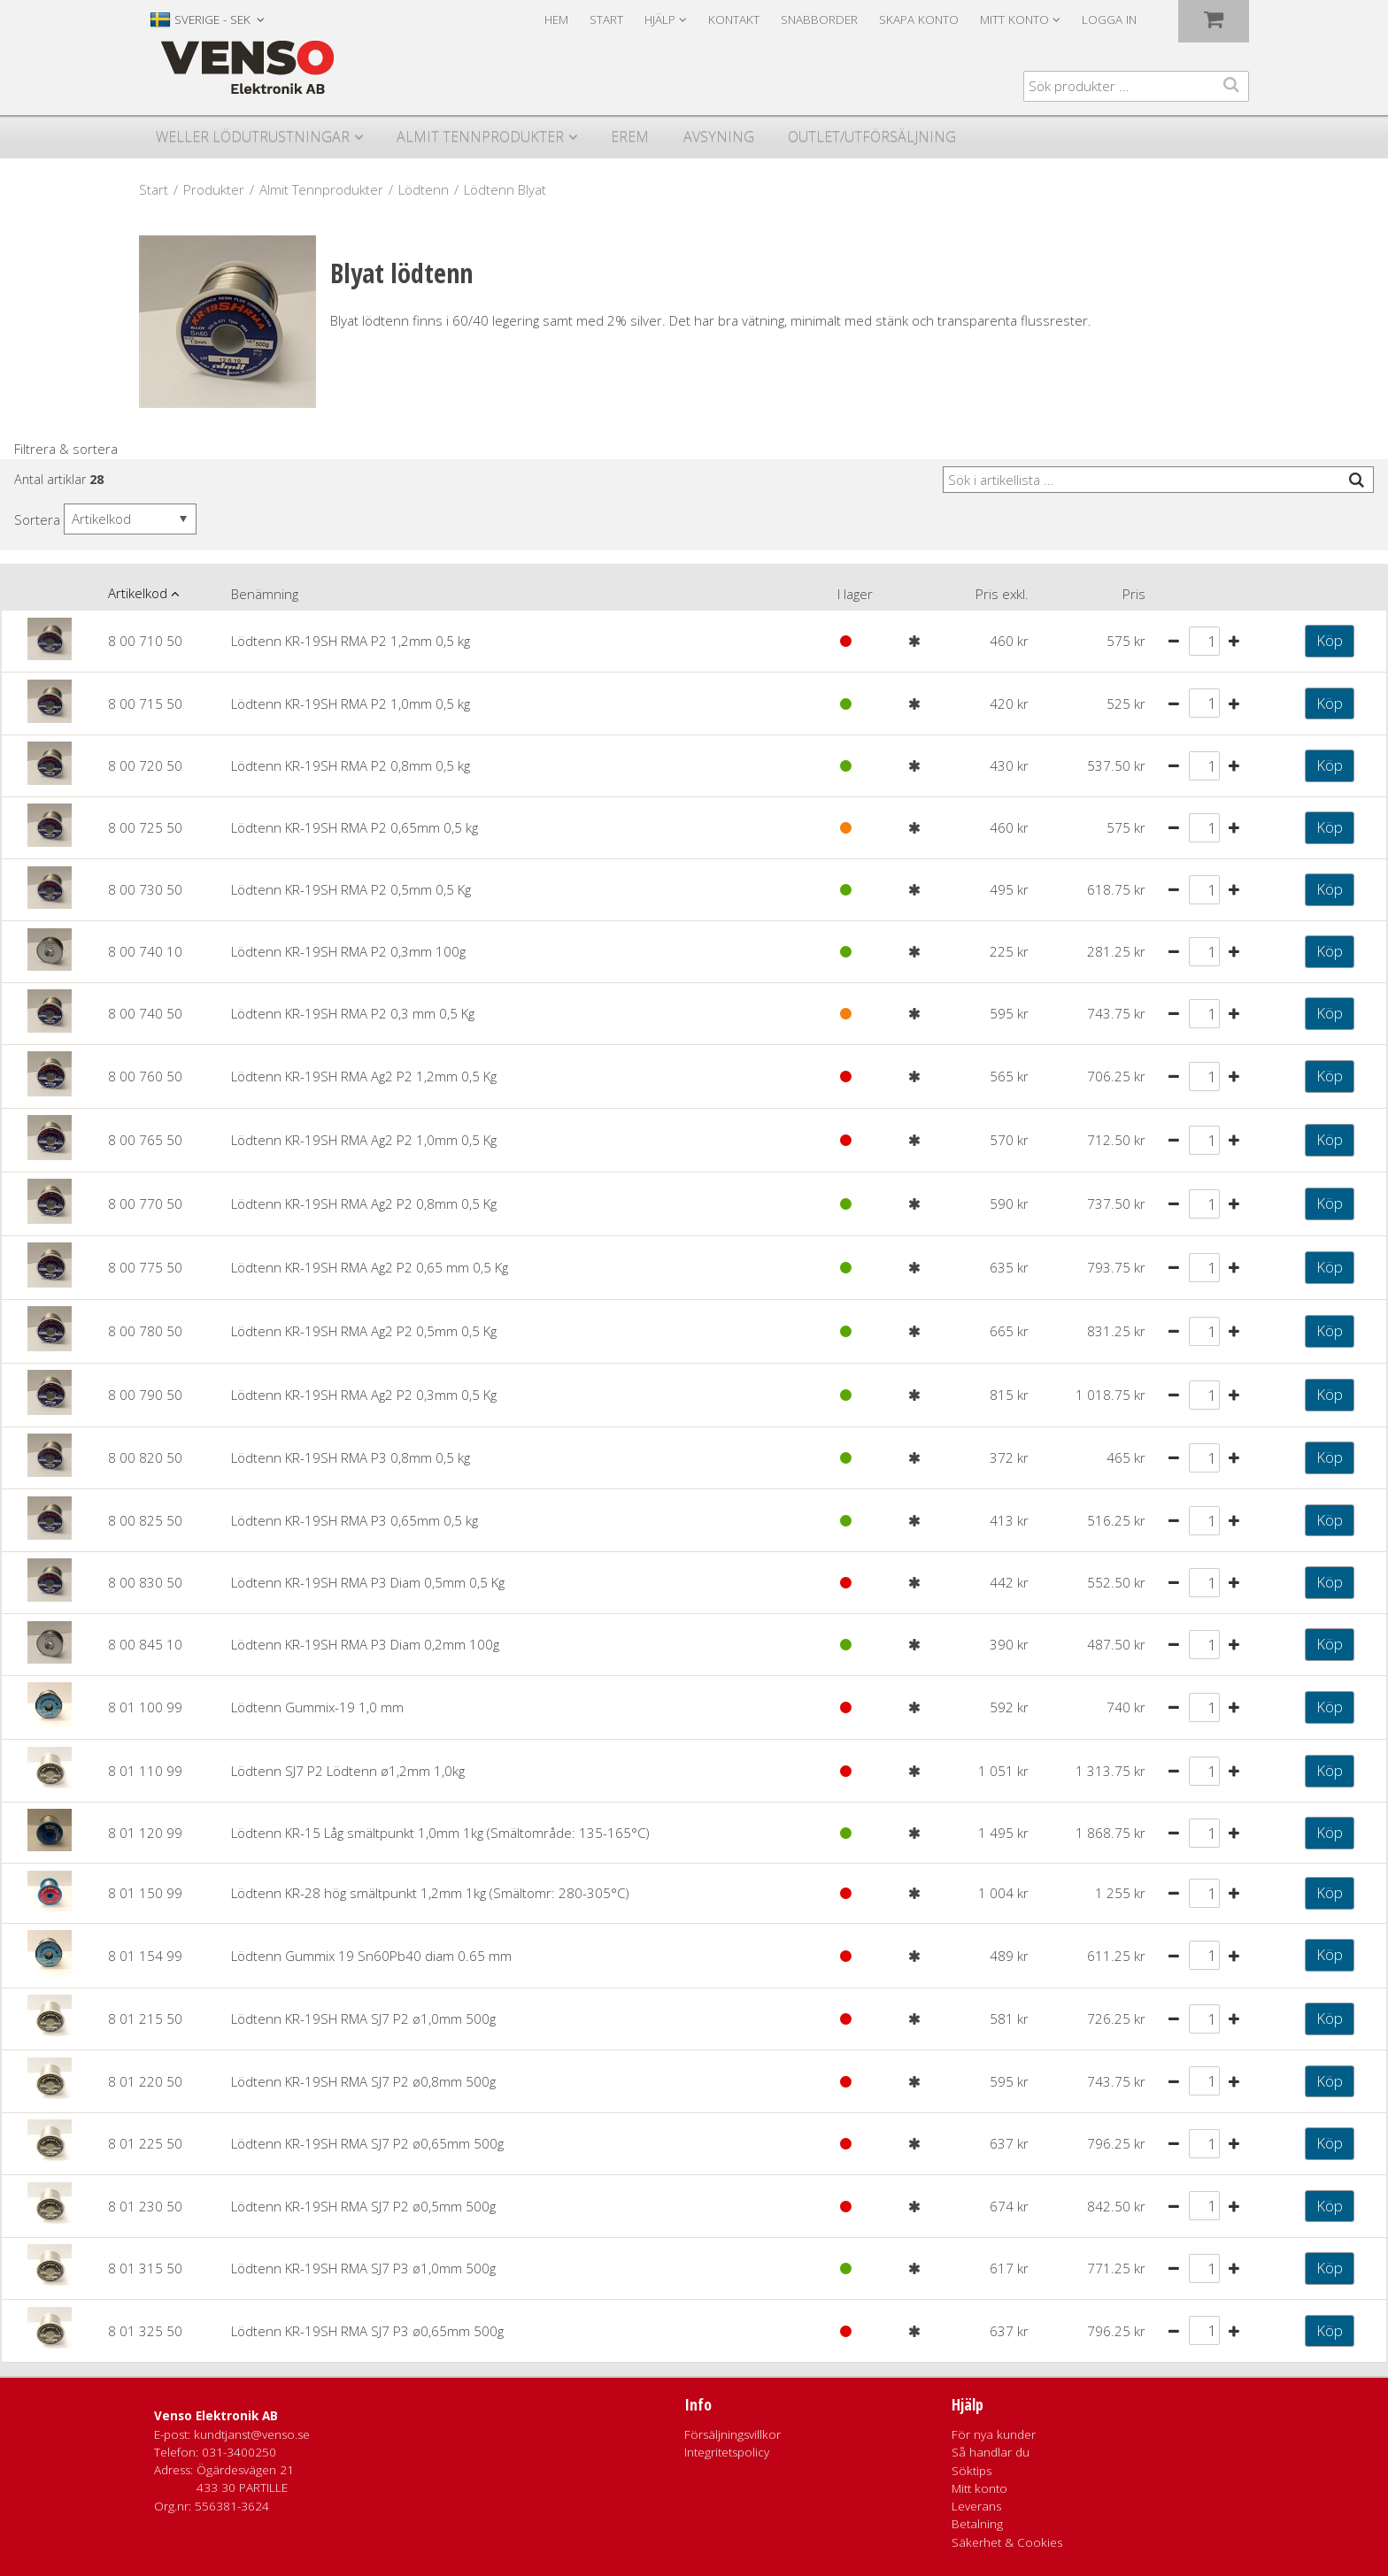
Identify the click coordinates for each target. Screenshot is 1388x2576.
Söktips (971, 2471)
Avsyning (718, 136)
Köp (1329, 640)
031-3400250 (239, 2452)
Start (606, 19)
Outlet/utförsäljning (872, 136)
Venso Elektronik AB (216, 2416)
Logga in (1109, 19)
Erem (630, 136)
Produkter (213, 189)
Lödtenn (423, 189)
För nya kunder (994, 2434)
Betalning (977, 2524)
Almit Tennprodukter (480, 136)
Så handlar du (990, 2452)
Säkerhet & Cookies (1007, 2542)
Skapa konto (919, 19)
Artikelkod (137, 593)
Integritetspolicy (726, 2452)
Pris (1133, 594)
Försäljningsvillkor (732, 2434)
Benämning (264, 594)
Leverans (976, 2506)
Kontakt (734, 19)
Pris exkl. (1002, 594)
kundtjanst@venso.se (252, 2434)
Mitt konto (979, 2488)
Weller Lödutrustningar (253, 136)
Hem (556, 19)
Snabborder (819, 19)
